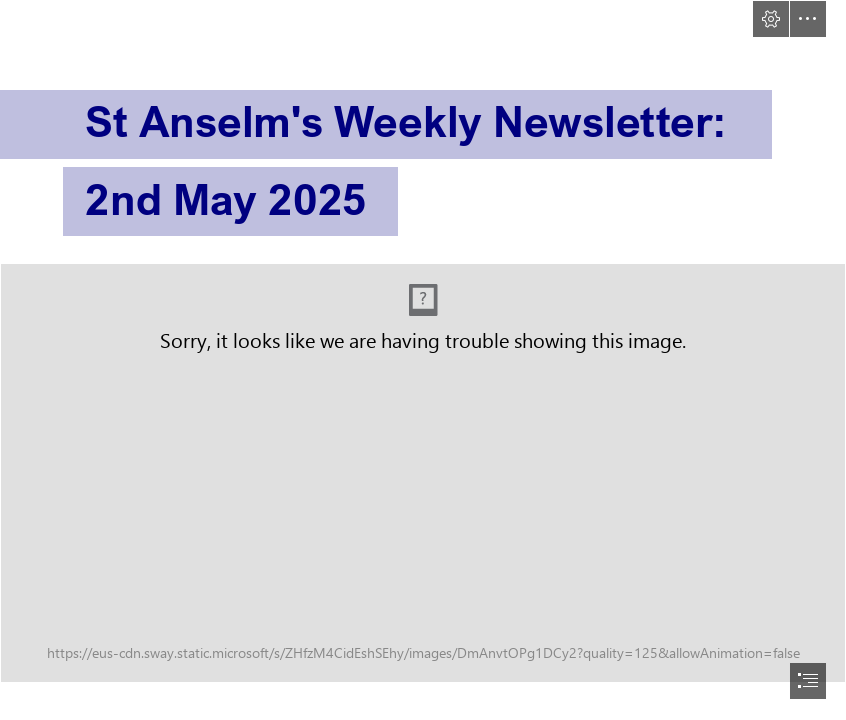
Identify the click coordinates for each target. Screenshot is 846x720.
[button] (771, 19)
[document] (423, 360)
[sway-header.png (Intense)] (423, 473)
